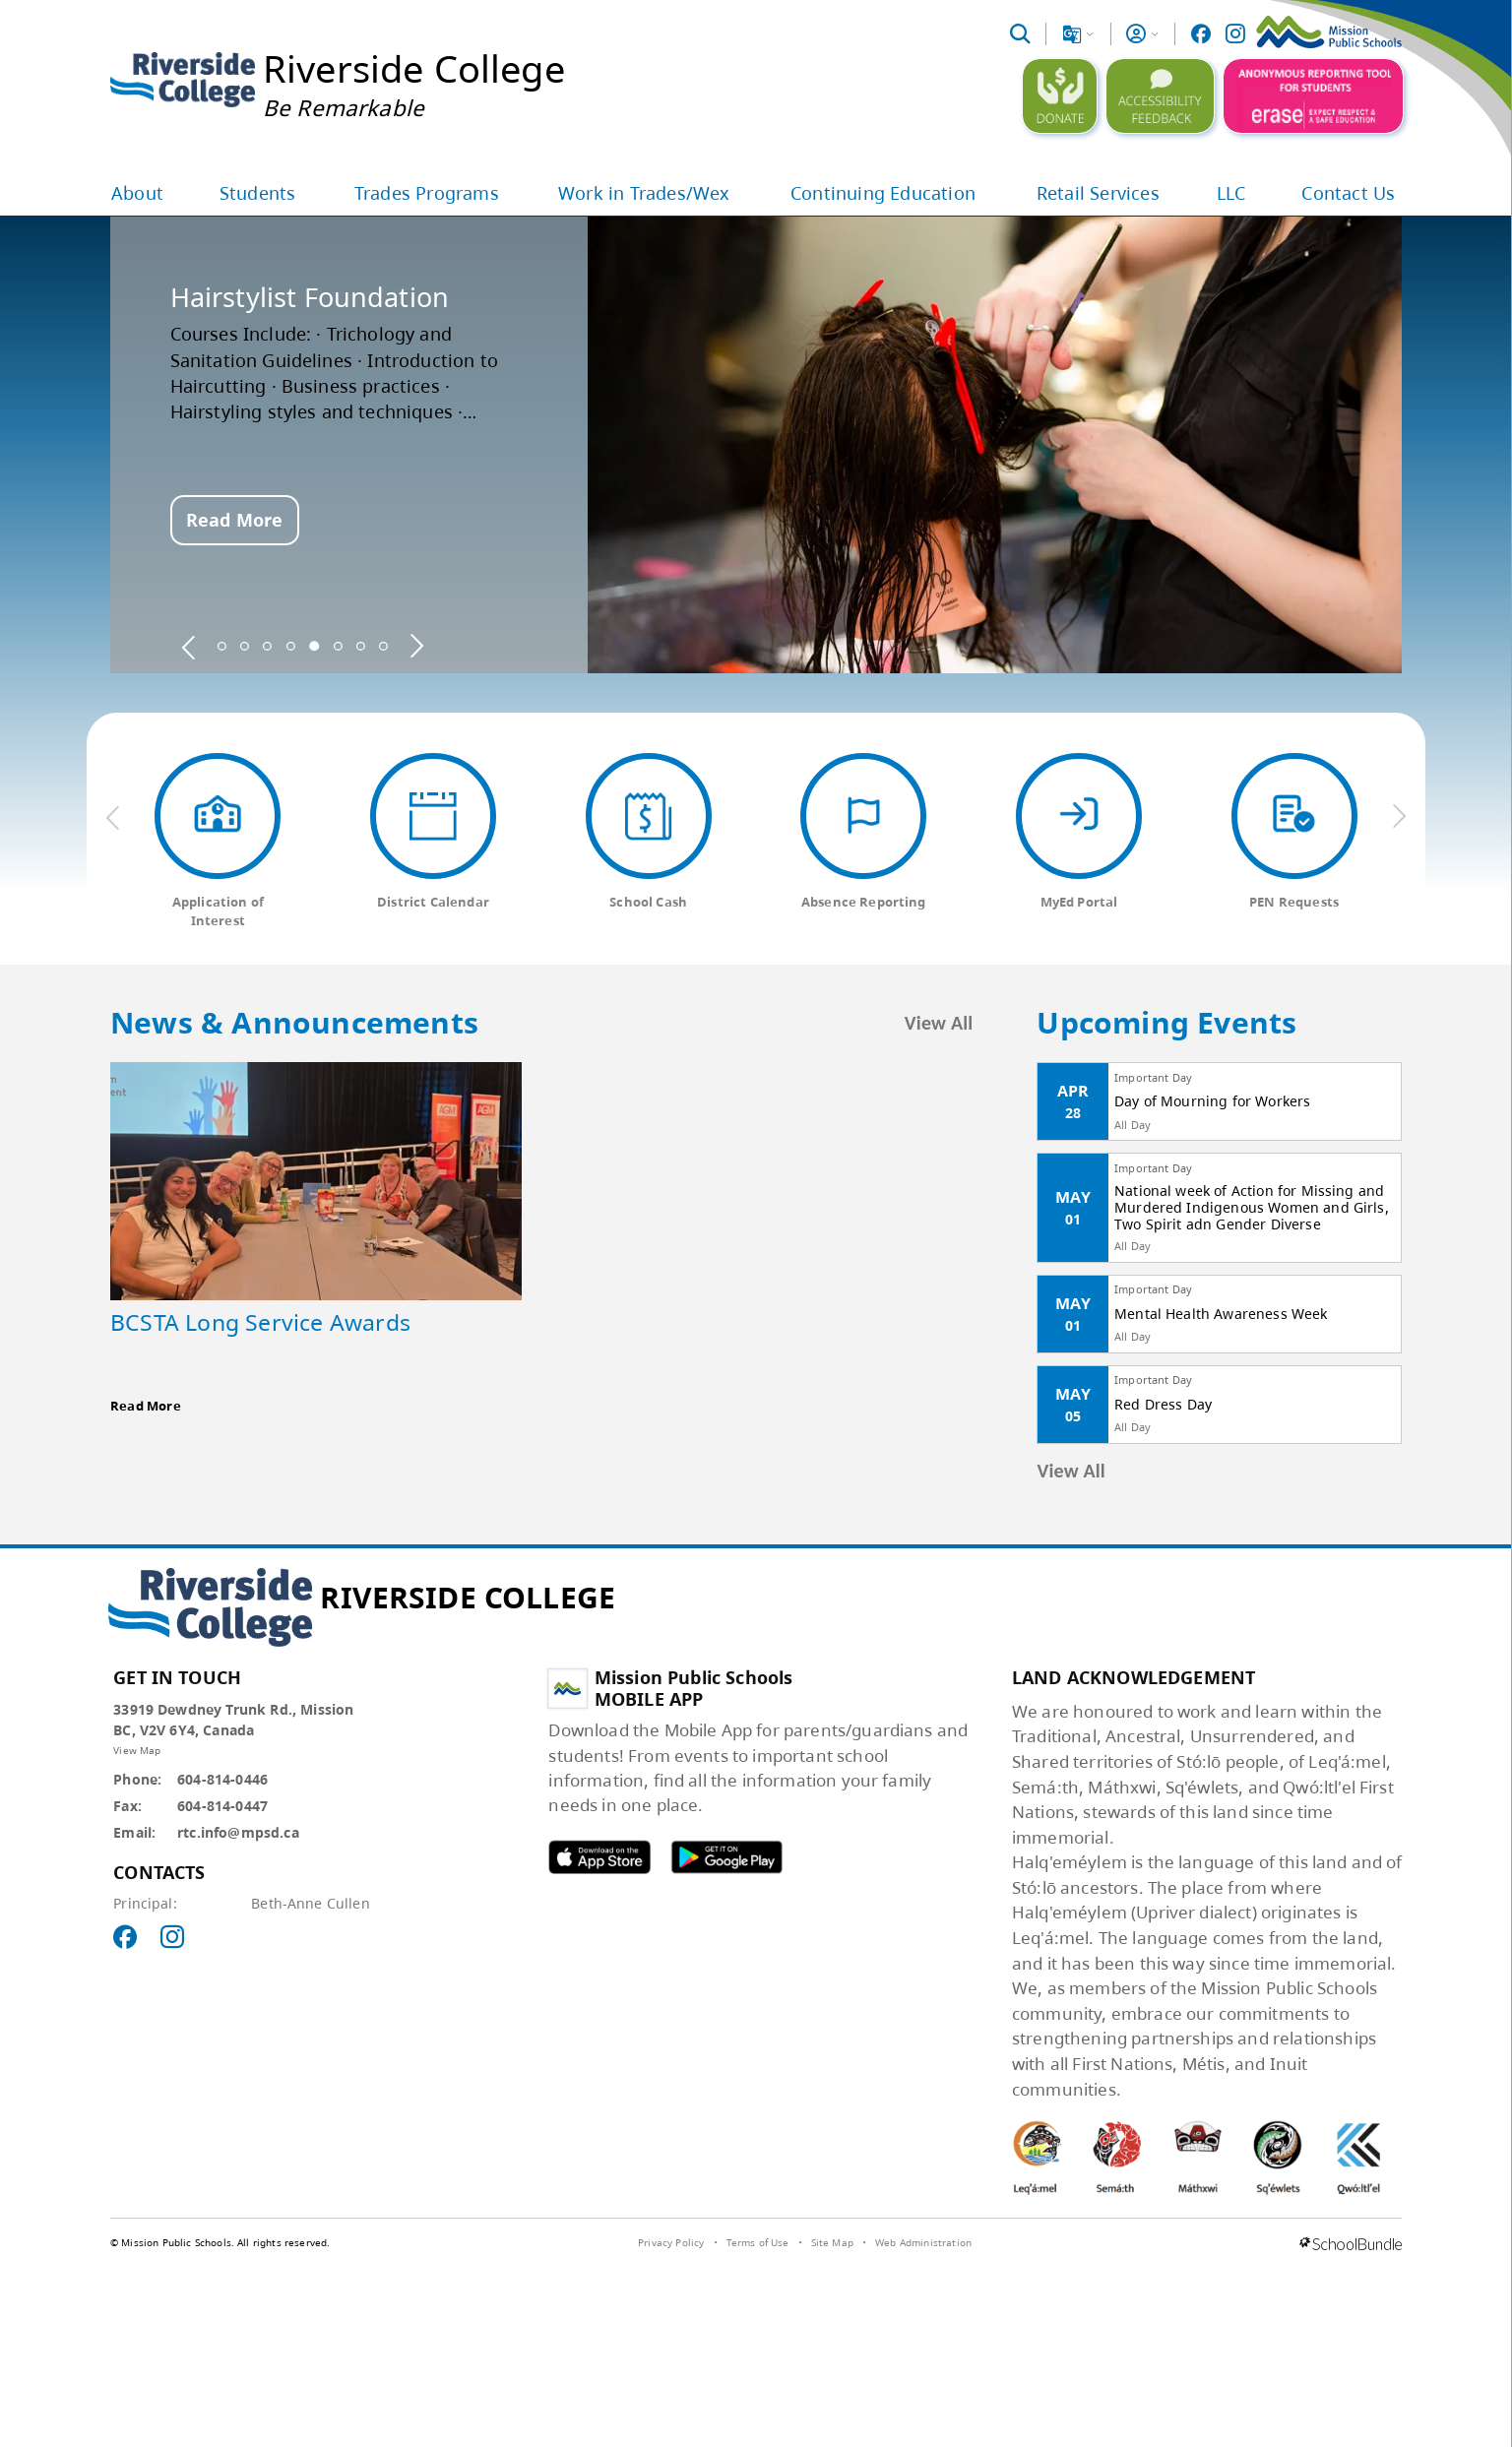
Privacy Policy (671, 2242)
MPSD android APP (726, 1857)
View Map (136, 1750)
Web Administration (923, 2242)
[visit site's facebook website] (125, 1938)
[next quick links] (1399, 817)
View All (939, 1023)
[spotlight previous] (189, 645)
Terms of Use (757, 2242)
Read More (234, 520)
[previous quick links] (113, 817)
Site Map (832, 2242)
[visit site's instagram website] (172, 1938)
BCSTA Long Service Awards (260, 1322)
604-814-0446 (222, 1779)
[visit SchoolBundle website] (1350, 2245)
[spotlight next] (416, 645)
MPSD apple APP (599, 1857)
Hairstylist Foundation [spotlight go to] (310, 297)
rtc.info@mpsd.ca (238, 1832)
